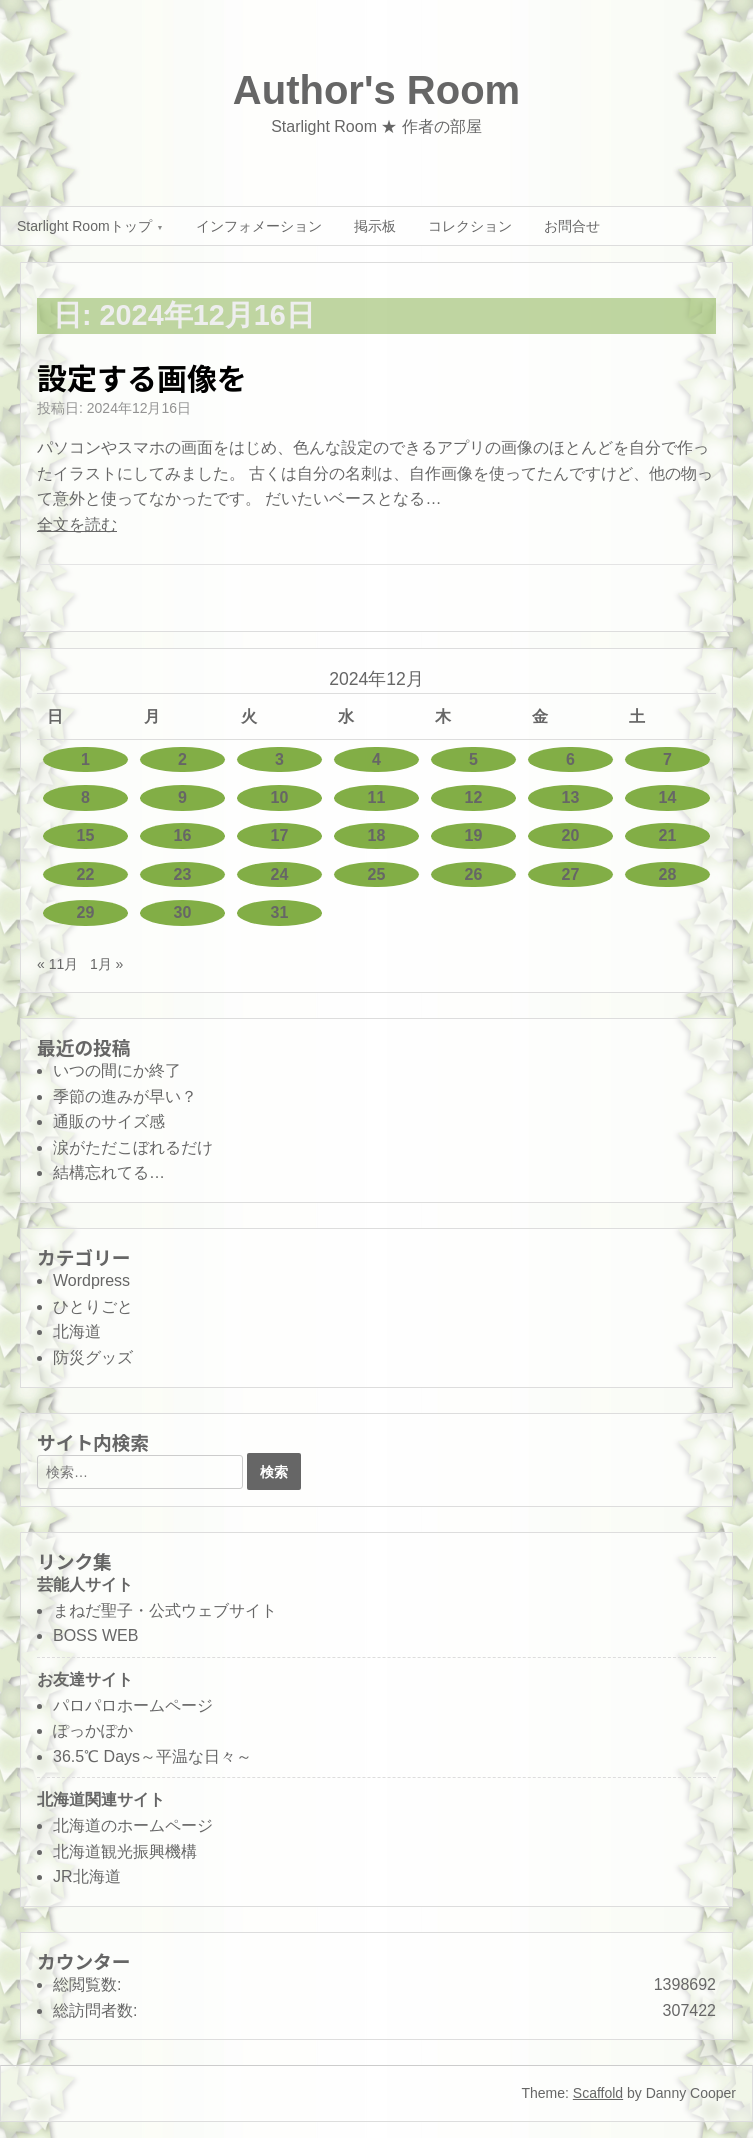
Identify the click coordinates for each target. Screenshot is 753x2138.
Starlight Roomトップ (84, 226)
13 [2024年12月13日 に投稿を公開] (571, 797)
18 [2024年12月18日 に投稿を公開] (377, 835)
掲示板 (375, 226)
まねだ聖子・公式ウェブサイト (165, 1610)
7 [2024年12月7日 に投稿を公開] (667, 759)
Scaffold (598, 2093)
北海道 (77, 1331)
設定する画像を (142, 377)
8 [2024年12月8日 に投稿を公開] (85, 797)
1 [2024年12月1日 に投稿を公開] (85, 759)
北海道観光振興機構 (125, 1851)
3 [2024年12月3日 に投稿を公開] (279, 759)
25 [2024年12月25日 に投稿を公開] (377, 874)
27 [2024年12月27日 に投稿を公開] (571, 874)
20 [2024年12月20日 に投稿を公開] (571, 835)
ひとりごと (93, 1306)
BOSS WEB (95, 1635)
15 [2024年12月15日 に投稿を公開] (86, 835)
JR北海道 (87, 1876)
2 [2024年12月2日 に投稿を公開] (182, 759)
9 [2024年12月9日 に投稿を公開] (182, 797)
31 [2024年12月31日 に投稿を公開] (280, 912)
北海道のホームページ (133, 1825)
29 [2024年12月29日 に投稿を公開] (86, 912)
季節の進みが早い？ (125, 1096)
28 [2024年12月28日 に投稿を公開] (668, 874)
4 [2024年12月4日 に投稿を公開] (376, 759)
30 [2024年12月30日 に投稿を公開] (183, 912)
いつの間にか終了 (117, 1070)
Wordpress (91, 1280)
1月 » (106, 964)
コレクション (470, 226)
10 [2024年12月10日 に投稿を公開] (280, 797)
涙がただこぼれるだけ (133, 1147)
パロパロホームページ (133, 1705)
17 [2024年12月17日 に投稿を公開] (280, 835)
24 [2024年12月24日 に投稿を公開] (280, 874)
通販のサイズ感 (109, 1121)
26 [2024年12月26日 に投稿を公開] (474, 874)
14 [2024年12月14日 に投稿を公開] (668, 797)
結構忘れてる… (109, 1172)
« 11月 (57, 964)
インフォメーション (259, 226)
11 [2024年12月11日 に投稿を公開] (377, 797)
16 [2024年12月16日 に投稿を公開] (183, 835)
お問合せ (572, 226)
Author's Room (376, 90)
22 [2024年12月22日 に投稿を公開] (86, 874)
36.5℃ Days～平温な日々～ (152, 1756)
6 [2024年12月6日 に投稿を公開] (570, 759)
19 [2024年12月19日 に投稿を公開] (474, 835)
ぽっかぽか (93, 1730)
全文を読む (77, 524)
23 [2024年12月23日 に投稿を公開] (183, 874)
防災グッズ (93, 1357)
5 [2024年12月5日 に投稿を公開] (473, 759)
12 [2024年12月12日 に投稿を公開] (474, 797)
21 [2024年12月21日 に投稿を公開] (668, 835)
